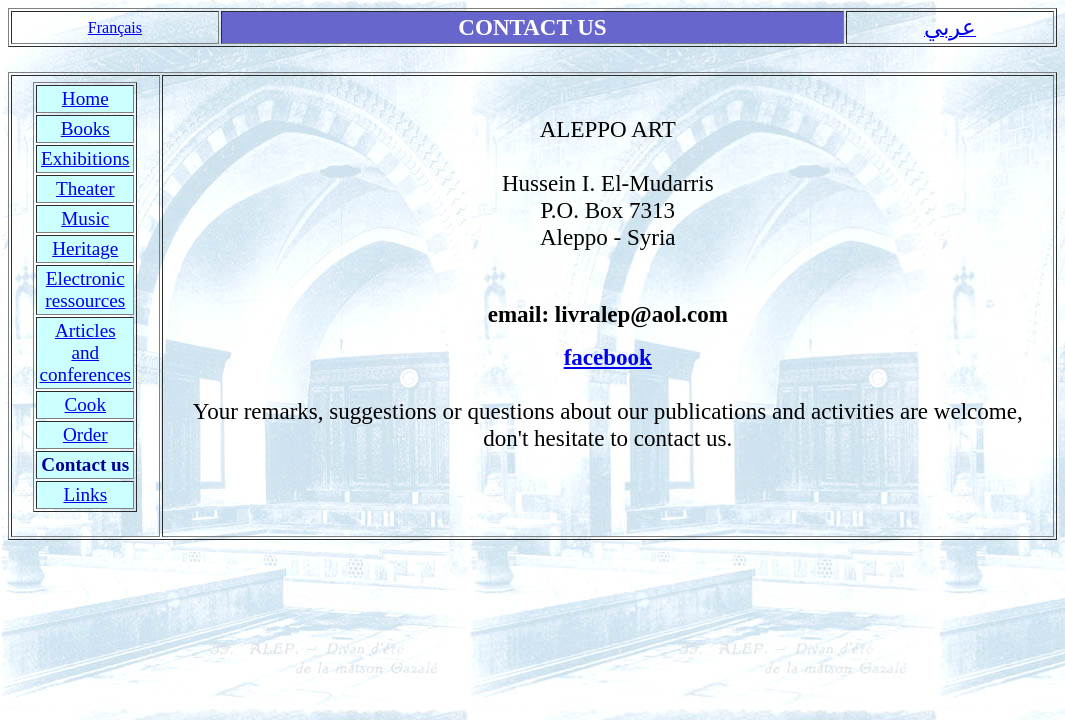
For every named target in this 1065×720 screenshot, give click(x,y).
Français (115, 27)
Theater (85, 188)
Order (85, 434)
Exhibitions (85, 158)
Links (85, 494)
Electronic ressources (85, 289)
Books (85, 128)
